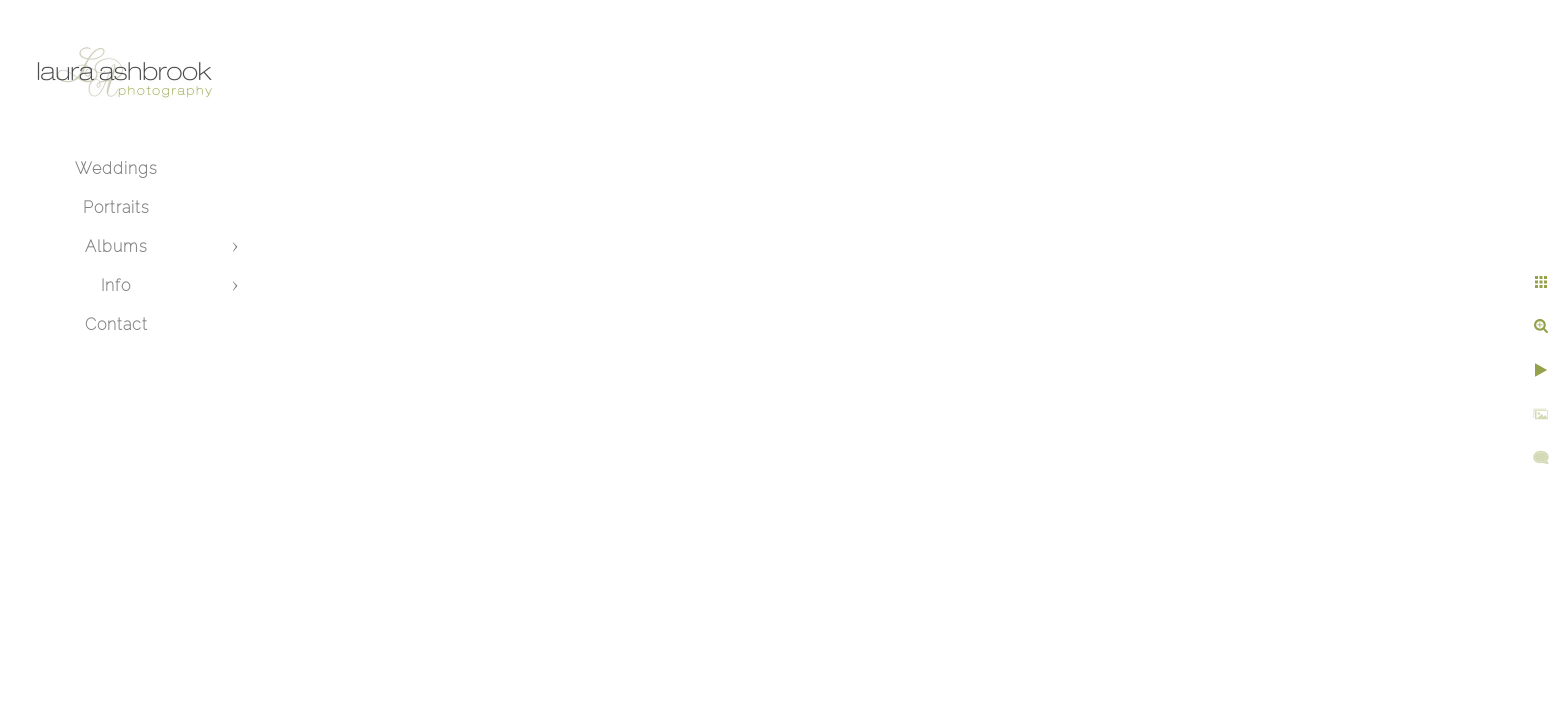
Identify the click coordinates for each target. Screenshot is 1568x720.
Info (116, 285)
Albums (116, 246)
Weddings (116, 168)
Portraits (116, 207)
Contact (116, 324)
